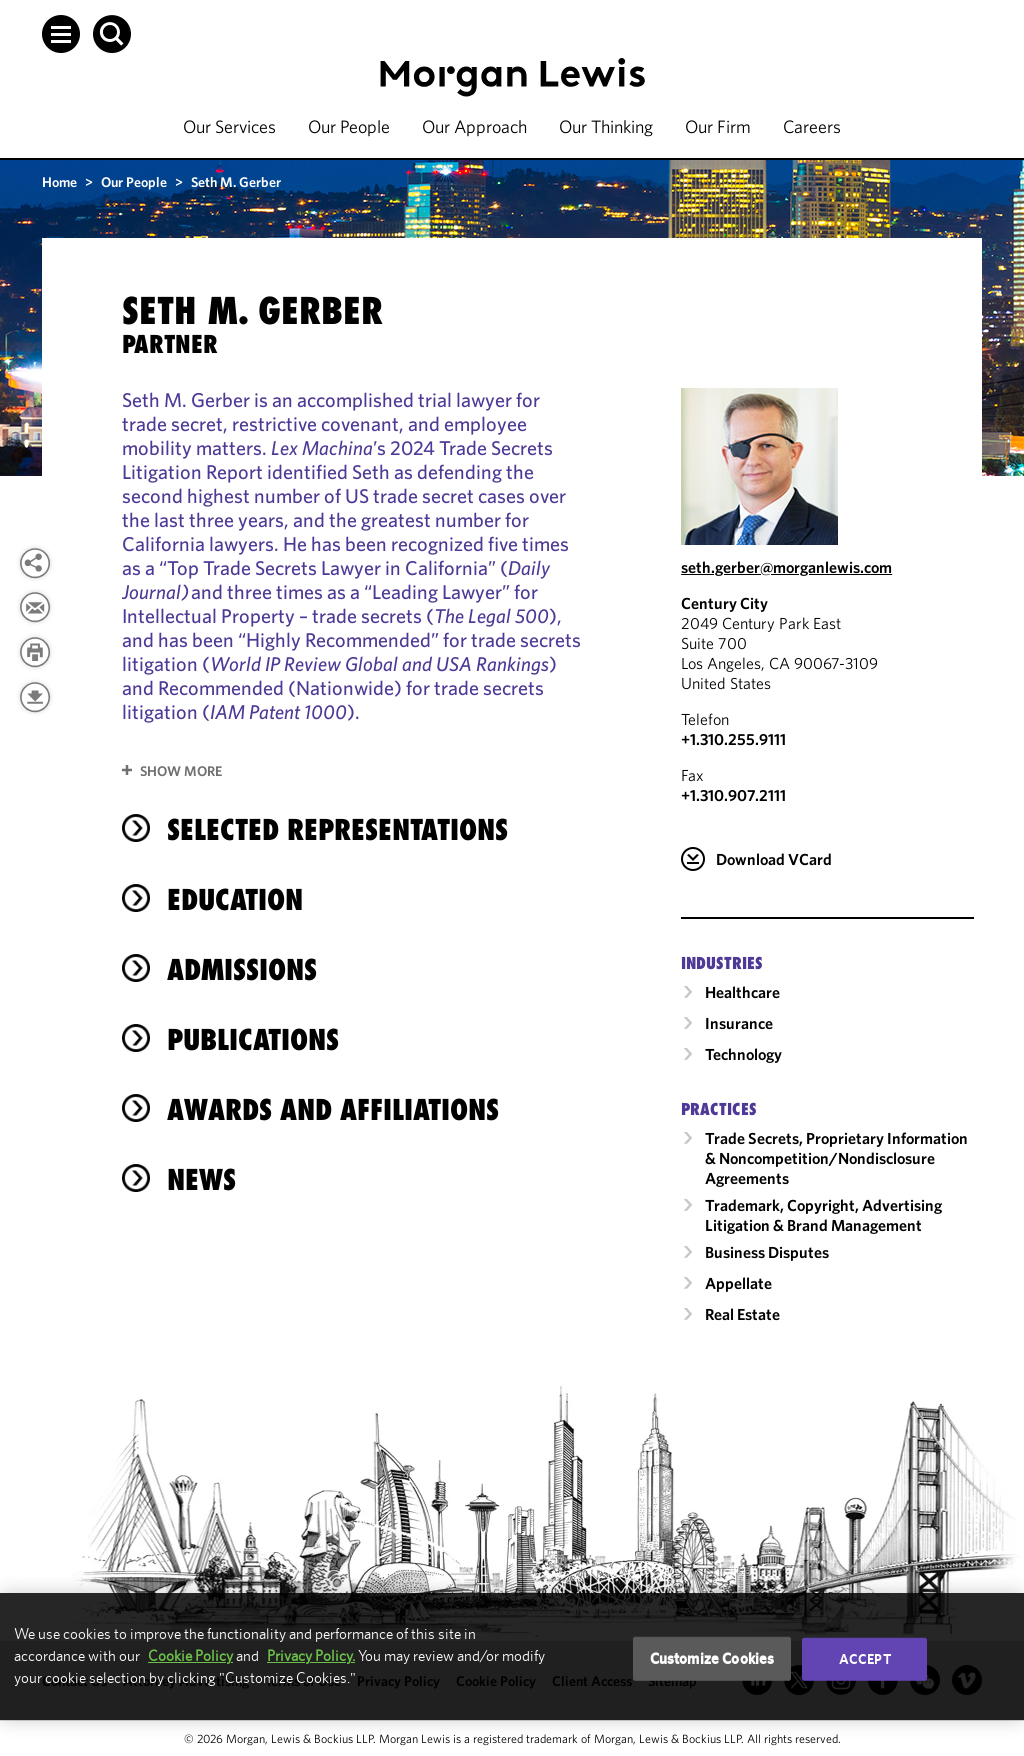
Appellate (738, 1283)
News (201, 1179)
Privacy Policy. (311, 1655)
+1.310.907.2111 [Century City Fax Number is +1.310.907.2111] (733, 795)
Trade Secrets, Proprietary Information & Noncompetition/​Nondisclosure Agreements (836, 1158)
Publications (253, 1039)
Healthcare (742, 992)
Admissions (242, 969)
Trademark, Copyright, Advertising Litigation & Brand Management (823, 1215)
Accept (865, 1659)
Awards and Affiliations (333, 1109)
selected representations (337, 829)
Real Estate (742, 1314)
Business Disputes (767, 1252)
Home (59, 182)
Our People (349, 126)
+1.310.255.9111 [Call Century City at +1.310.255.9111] (733, 739)
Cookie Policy (190, 1655)
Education (235, 899)
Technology (743, 1054)
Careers (812, 126)
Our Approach (474, 126)
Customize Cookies (712, 1658)
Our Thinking (606, 126)
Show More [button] (181, 771)
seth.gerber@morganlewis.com (786, 567)
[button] (61, 34)
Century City (724, 603)
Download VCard (774, 859)
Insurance (739, 1023)
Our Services (229, 126)
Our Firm (718, 126)
